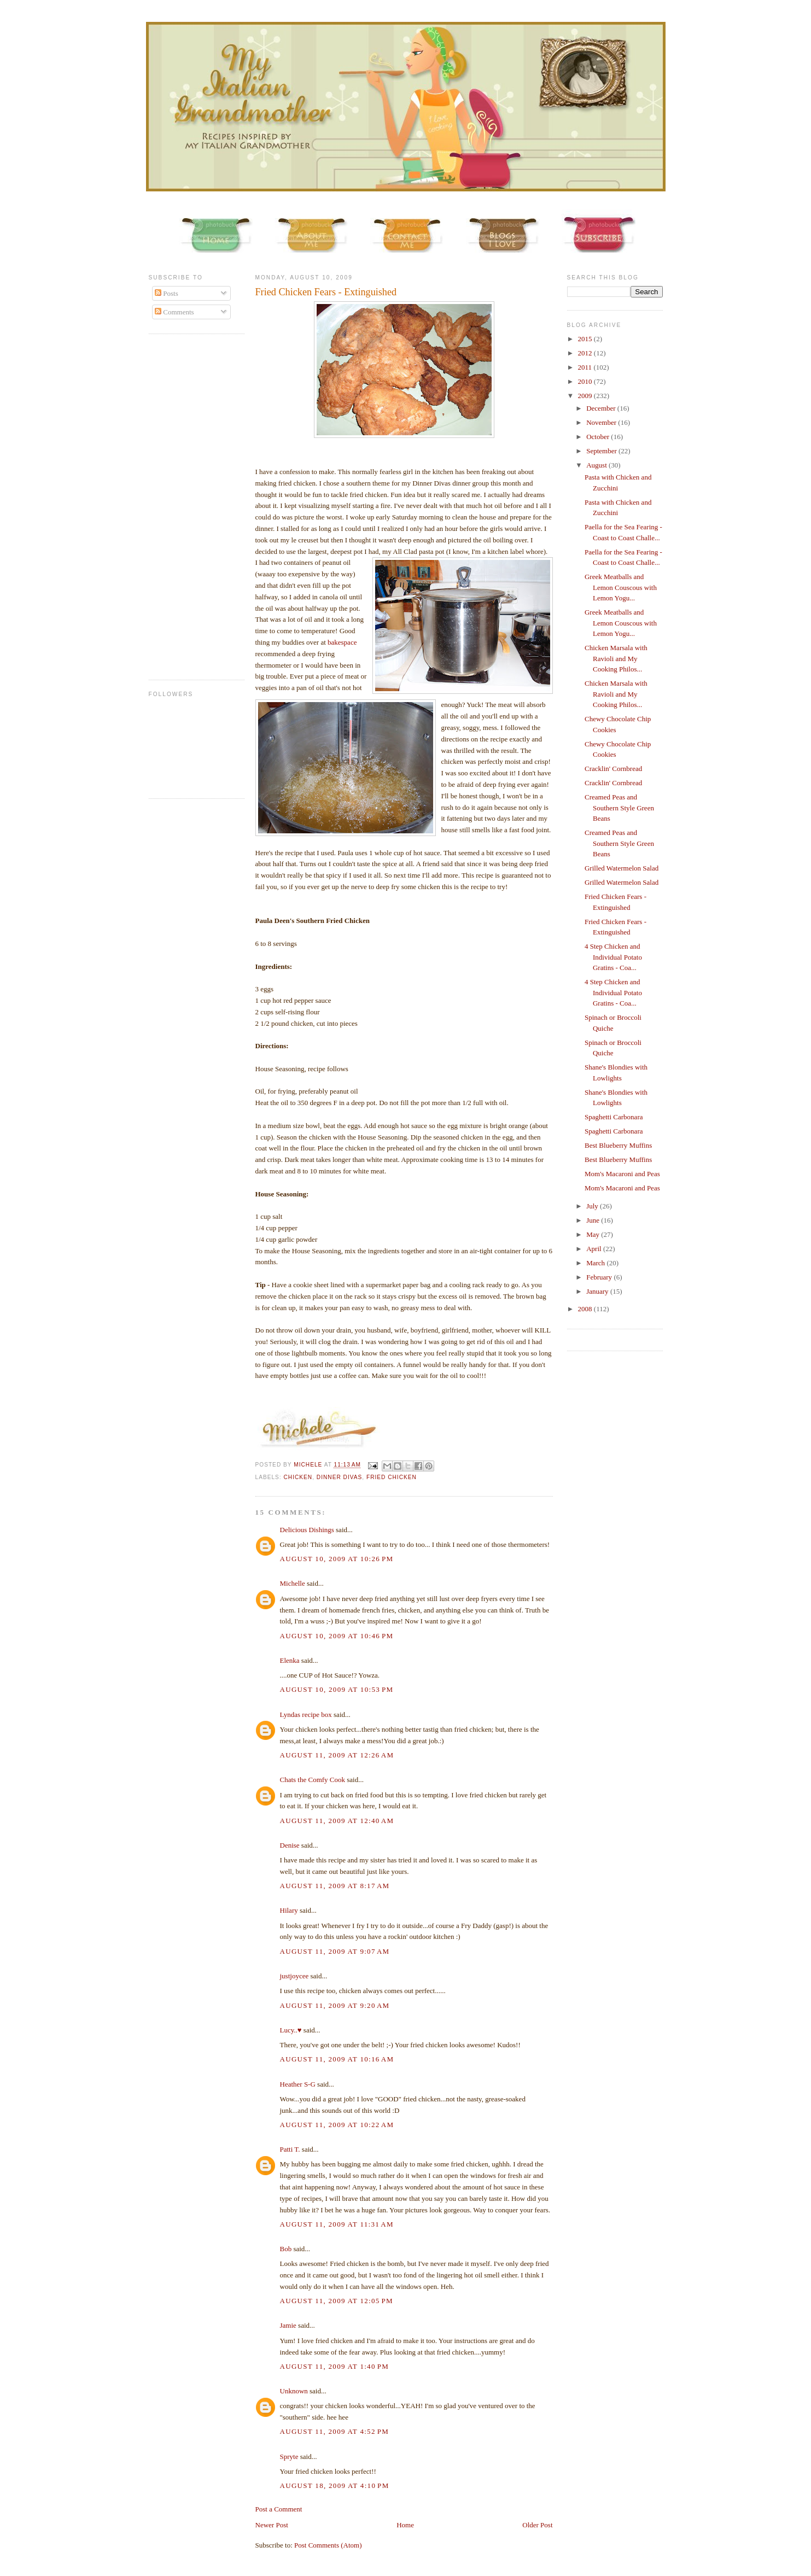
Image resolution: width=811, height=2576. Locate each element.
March (596, 1263)
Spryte (289, 2456)
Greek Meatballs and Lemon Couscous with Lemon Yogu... (621, 587)
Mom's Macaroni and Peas (622, 1174)
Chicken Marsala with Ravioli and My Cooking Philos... (616, 658)
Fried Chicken (391, 1477)
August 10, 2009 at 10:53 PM (337, 1689)
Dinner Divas (339, 1477)
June (593, 1220)
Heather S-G (298, 2084)
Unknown (294, 2391)
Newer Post (271, 2525)
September (602, 451)
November (602, 422)
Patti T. (290, 2149)
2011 (586, 367)
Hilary (289, 1910)
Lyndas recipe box (306, 1714)
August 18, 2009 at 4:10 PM (334, 2485)
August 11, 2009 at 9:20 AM (335, 2005)
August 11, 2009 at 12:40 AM (337, 1820)
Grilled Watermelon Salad (621, 868)
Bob (286, 2249)
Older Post (537, 2525)
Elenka (290, 1660)
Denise (290, 1845)
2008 (586, 1309)
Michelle (292, 1583)
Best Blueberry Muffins (618, 1145)
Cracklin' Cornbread (613, 768)
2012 (586, 353)
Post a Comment (278, 2509)
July (593, 1206)
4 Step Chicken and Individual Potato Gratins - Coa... (613, 957)
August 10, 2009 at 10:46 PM (337, 1636)
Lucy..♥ (291, 2030)
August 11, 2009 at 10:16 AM (337, 2059)
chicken (298, 1477)
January (598, 1291)
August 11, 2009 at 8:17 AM (335, 1886)
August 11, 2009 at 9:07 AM (335, 1951)
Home (405, 2525)
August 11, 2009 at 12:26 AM (337, 1755)
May (593, 1234)
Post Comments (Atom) (328, 2545)
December (601, 408)
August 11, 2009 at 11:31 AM (337, 2224)
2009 (586, 396)
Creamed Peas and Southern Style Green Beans (619, 807)
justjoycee (294, 1976)
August (597, 465)
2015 (586, 339)
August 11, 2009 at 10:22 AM (337, 2125)
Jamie (288, 2325)
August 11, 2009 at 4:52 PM (334, 2431)
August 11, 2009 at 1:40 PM (334, 2366)
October (598, 437)
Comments (174, 312)
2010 (586, 381)
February (600, 1277)
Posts (166, 293)
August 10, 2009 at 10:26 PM (337, 1559)
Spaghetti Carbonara (614, 1117)
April (594, 1249)
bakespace (342, 642)
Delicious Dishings (307, 1530)
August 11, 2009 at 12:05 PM (336, 2301)
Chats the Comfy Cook (313, 1779)
